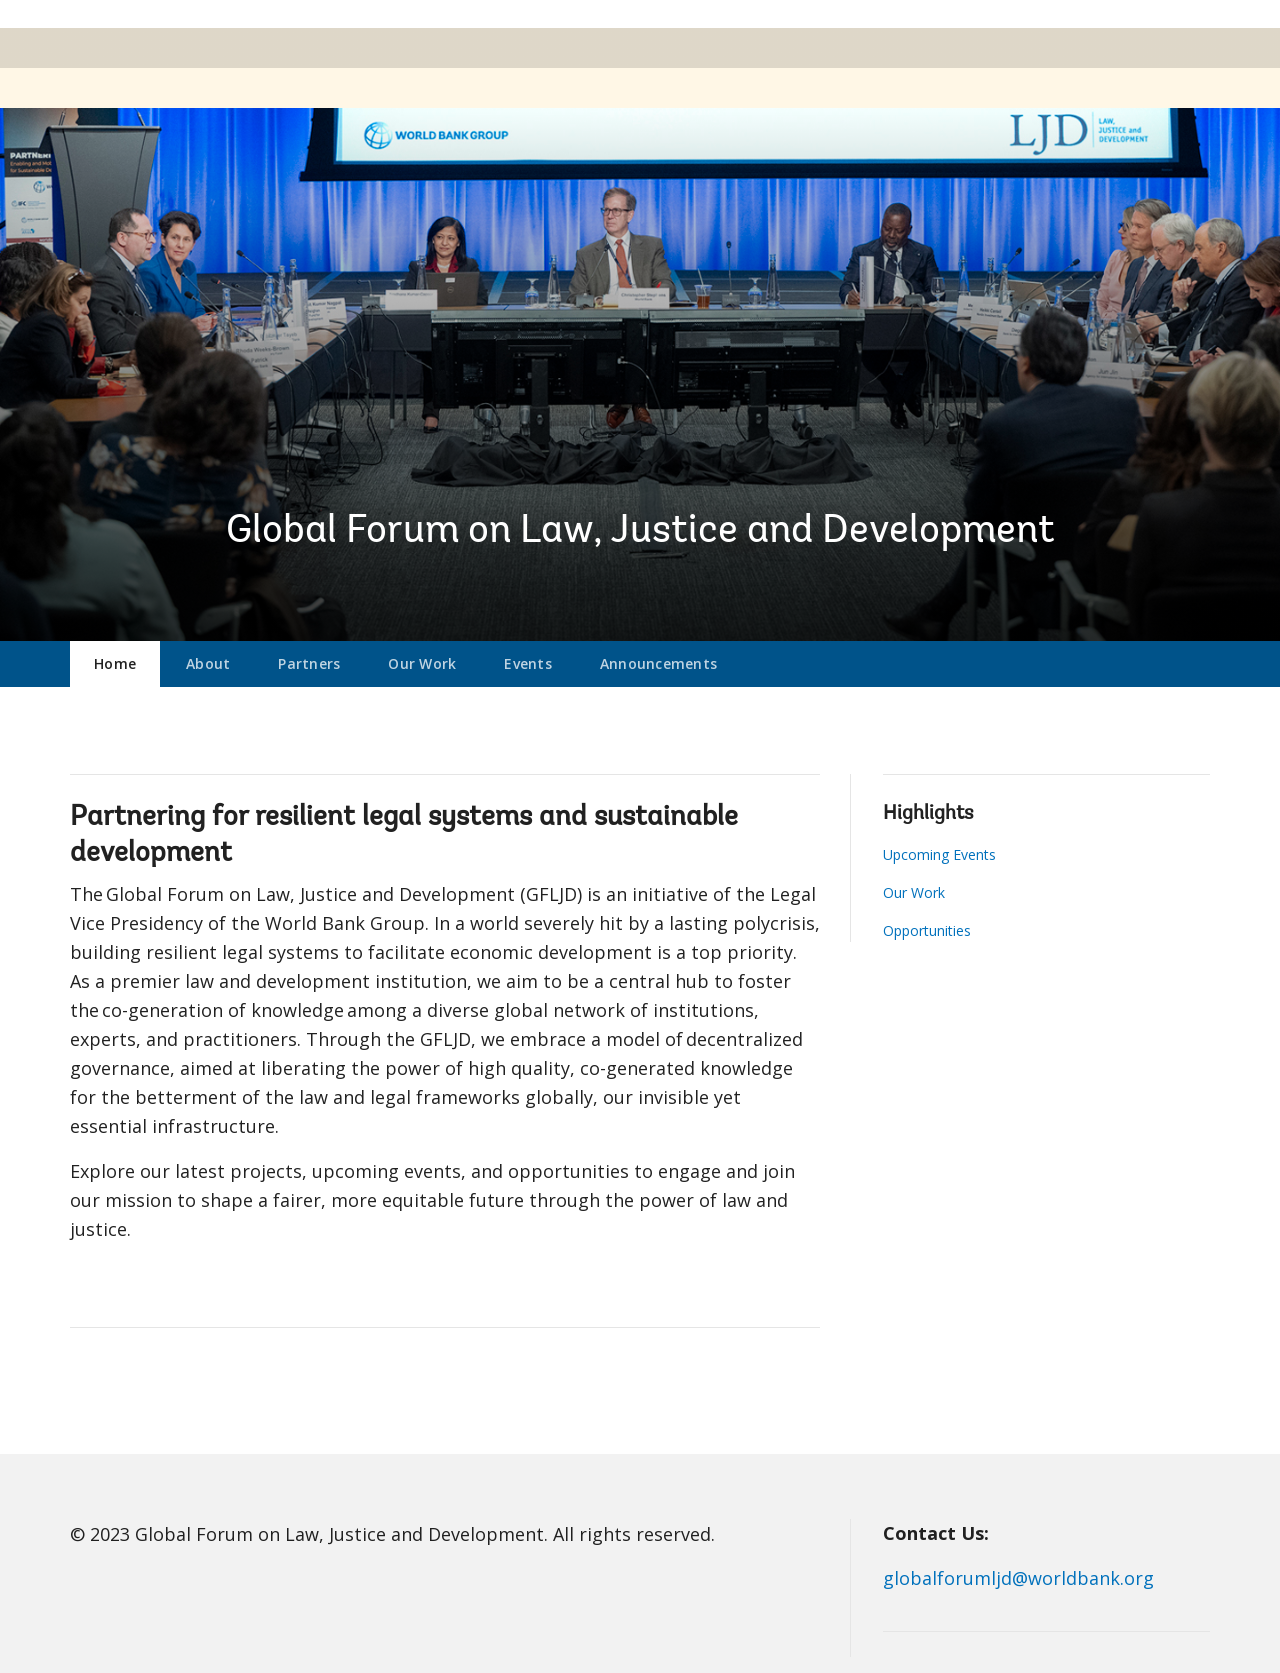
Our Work (422, 663)
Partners (309, 663)
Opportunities (927, 930)
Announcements (658, 663)
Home (115, 663)
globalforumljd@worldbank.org (1018, 1578)
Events (528, 663)
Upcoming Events (939, 854)
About (208, 663)
